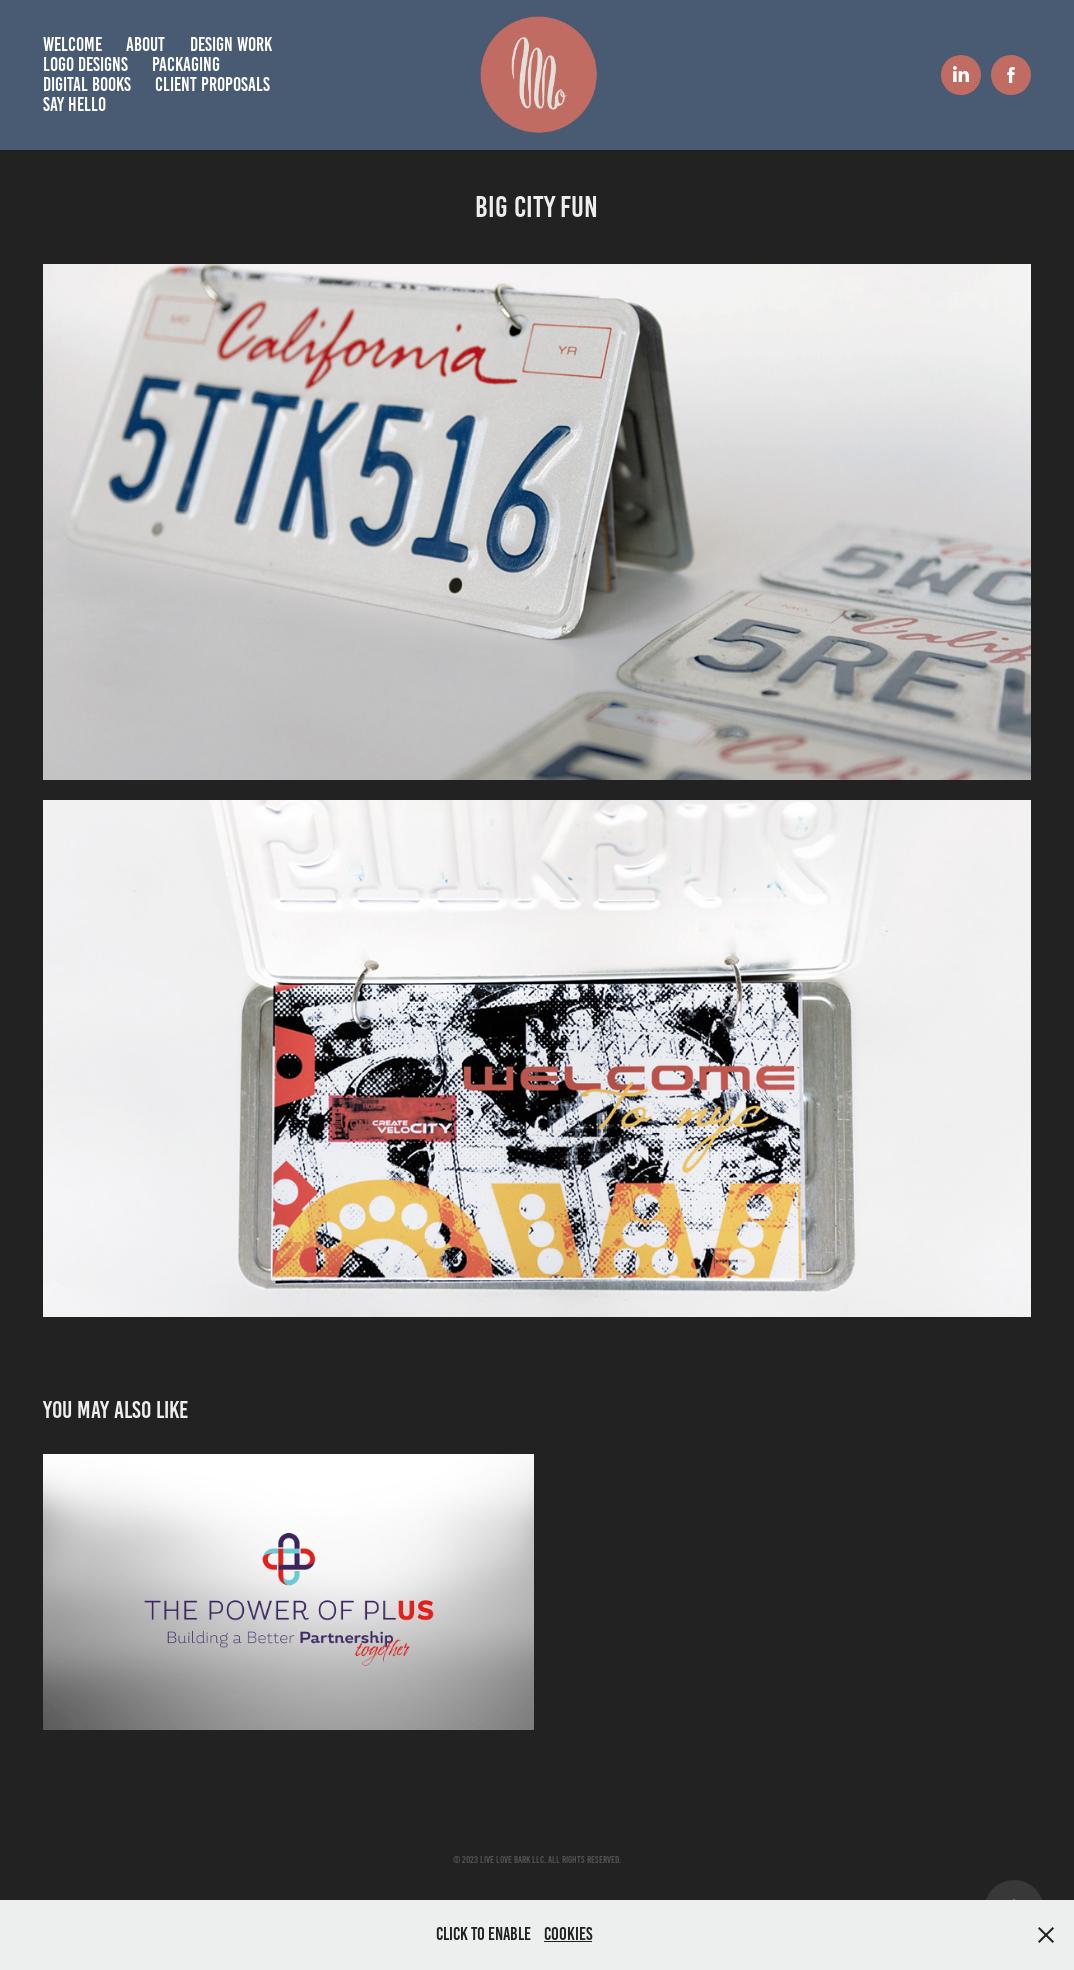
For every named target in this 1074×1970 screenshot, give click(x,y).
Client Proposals (212, 84)
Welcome (72, 44)
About (145, 44)
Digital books (87, 84)
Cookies (568, 1934)
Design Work (231, 44)
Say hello (74, 104)
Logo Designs (85, 64)
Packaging (186, 64)
